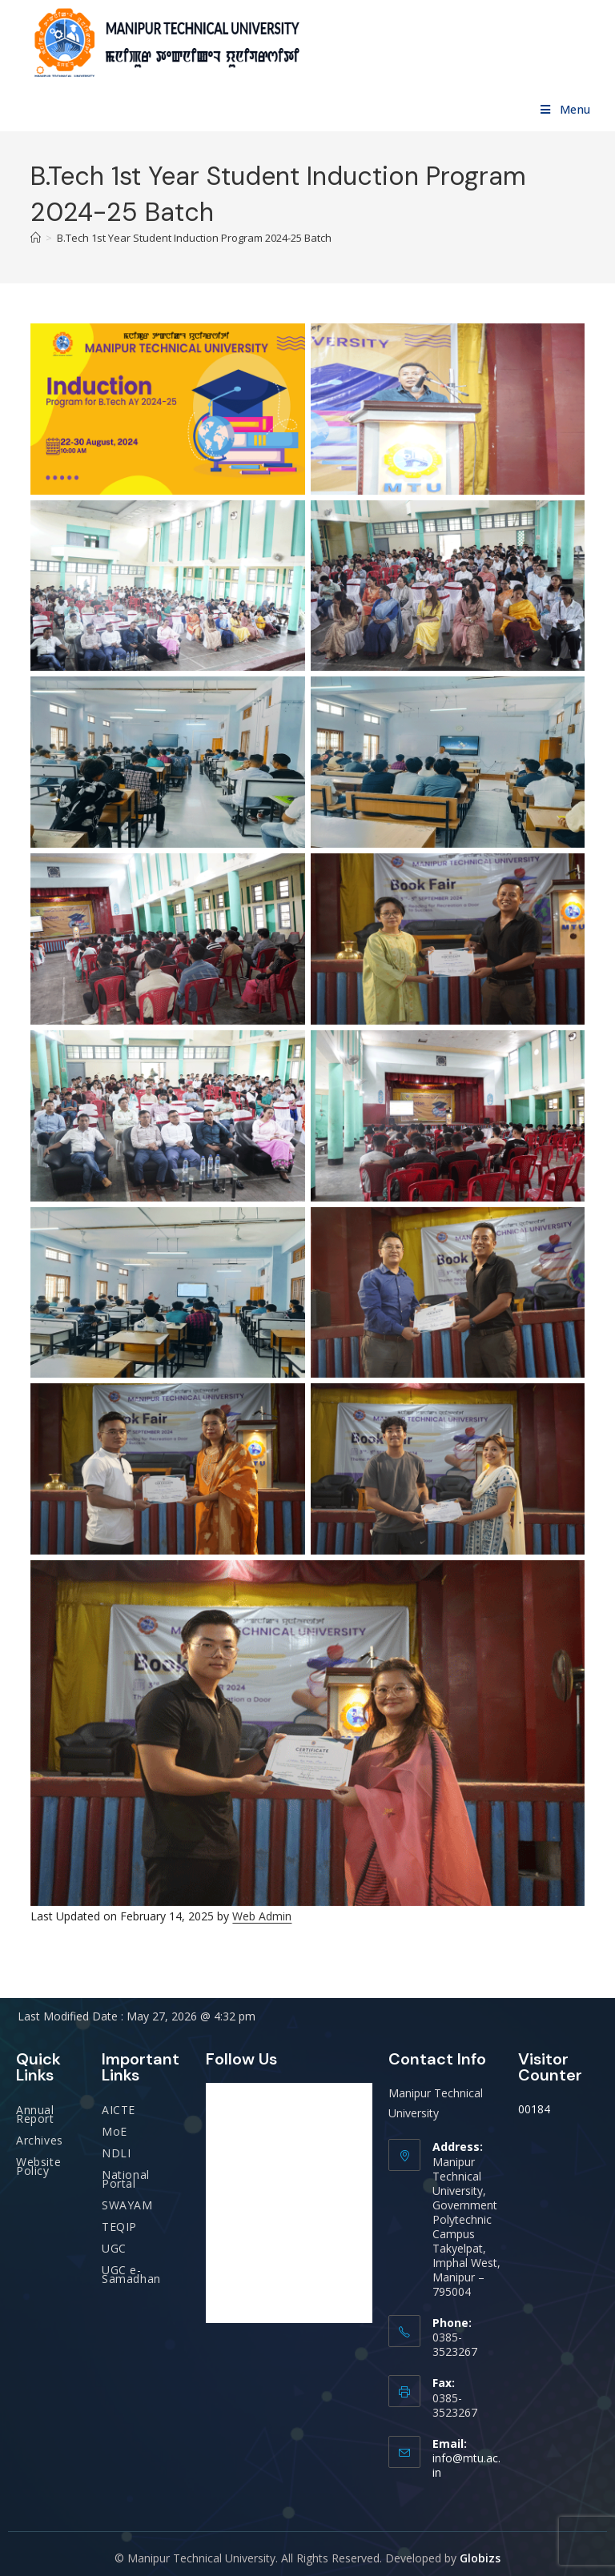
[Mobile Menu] (566, 109)
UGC (114, 2248)
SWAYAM (127, 2205)
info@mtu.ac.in (466, 2465)
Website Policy (38, 2166)
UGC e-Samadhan (131, 2274)
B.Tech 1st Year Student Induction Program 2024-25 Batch (194, 238)
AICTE (118, 2109)
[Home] (35, 238)
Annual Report (35, 2114)
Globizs (480, 2558)
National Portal (126, 2179)
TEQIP (119, 2226)
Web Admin (261, 1916)
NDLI (116, 2153)
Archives (39, 2140)
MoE (114, 2131)
